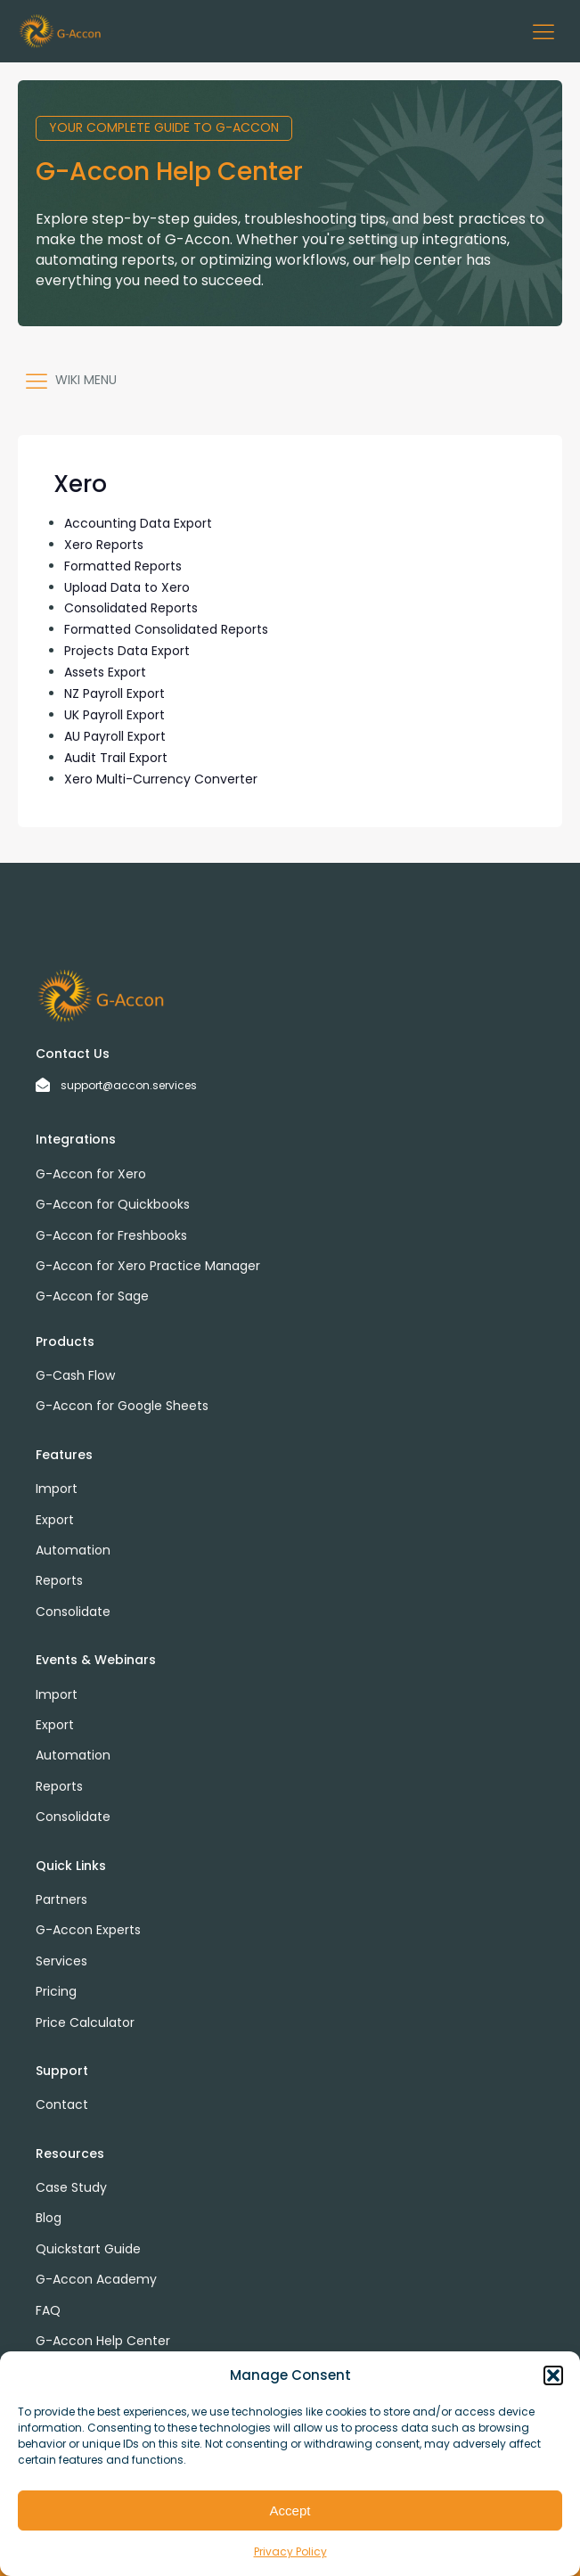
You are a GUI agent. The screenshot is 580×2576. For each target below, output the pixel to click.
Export (55, 1520)
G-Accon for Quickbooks (113, 1204)
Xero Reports (103, 545)
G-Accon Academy (96, 2279)
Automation (73, 1550)
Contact (62, 2104)
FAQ (48, 2310)
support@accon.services (129, 1085)
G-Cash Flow (75, 1375)
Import (57, 1488)
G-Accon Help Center (103, 2341)
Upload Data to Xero (127, 587)
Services (61, 1961)
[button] (553, 2375)
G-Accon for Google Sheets (122, 1406)
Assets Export (105, 672)
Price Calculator (85, 2022)
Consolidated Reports (131, 608)
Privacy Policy (290, 2551)
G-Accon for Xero (91, 1174)
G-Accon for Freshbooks (111, 1235)
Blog (48, 2218)
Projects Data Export (127, 651)
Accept (290, 2510)
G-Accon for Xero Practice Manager (148, 1266)
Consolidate (73, 1611)
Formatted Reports (123, 566)
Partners (61, 1899)
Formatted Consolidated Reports (166, 629)
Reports (59, 1580)
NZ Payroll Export (114, 693)
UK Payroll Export (114, 715)
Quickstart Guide (88, 2249)
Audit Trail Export (115, 758)
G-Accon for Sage (92, 1296)
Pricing (56, 1991)
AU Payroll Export (115, 736)
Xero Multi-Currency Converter (160, 779)
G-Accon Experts (88, 1930)
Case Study (71, 2187)
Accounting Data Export (138, 523)
